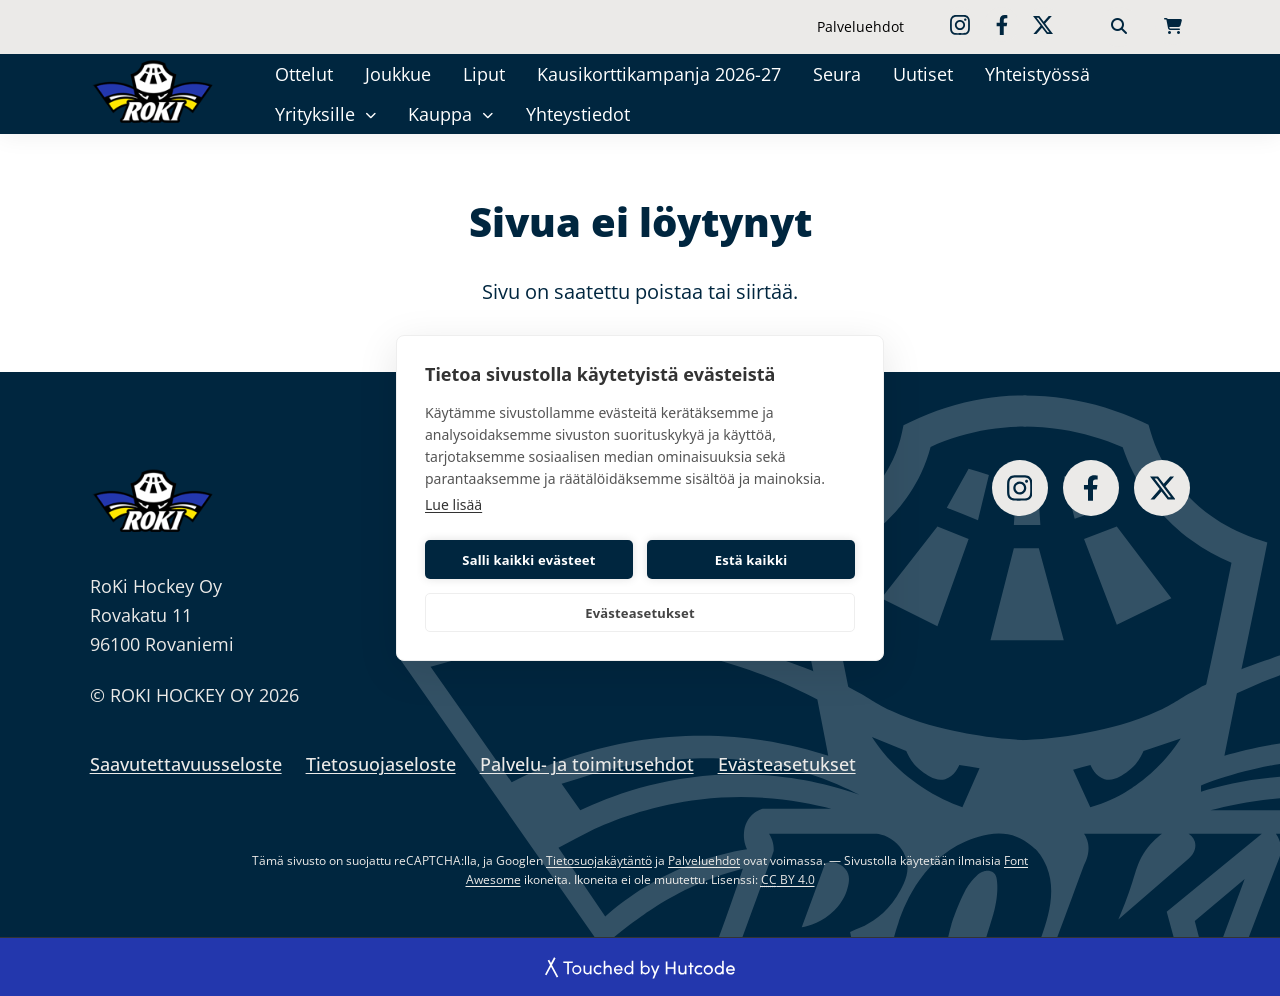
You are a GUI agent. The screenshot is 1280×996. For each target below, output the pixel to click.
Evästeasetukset (640, 613)
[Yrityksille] (370, 114)
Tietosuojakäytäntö (599, 860)
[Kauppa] (488, 114)
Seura (837, 74)
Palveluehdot (860, 26)
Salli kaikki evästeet (528, 560)
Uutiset (923, 74)
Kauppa (440, 114)
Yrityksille (315, 114)
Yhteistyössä (1037, 74)
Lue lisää (453, 504)
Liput (484, 74)
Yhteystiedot (578, 114)
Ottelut (304, 74)
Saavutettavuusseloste (186, 764)
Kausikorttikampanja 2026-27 (659, 74)
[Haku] (1119, 27)
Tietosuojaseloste (381, 764)
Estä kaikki (751, 560)
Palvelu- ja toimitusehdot (587, 764)
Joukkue (398, 74)
